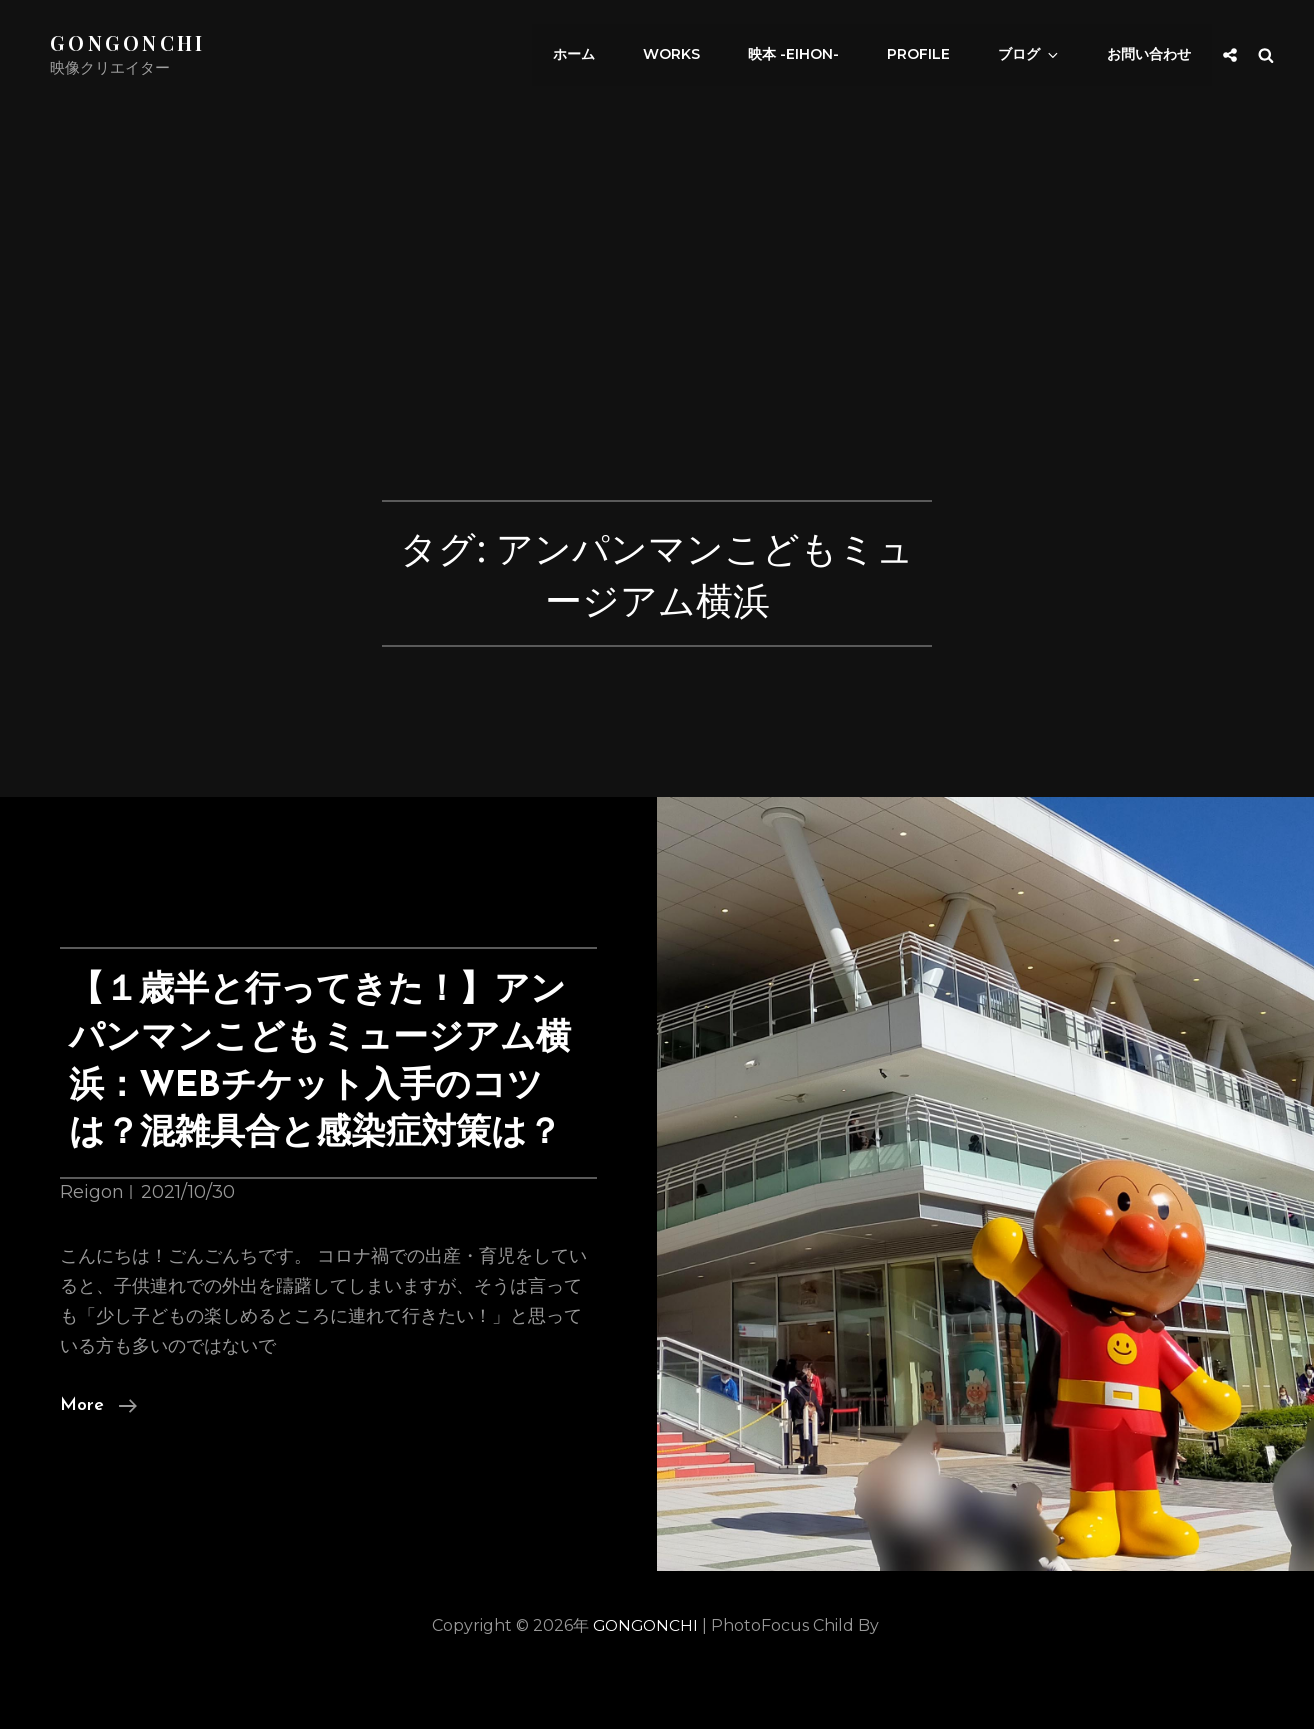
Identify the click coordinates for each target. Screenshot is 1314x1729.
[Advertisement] (657, 352)
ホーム (593, 55)
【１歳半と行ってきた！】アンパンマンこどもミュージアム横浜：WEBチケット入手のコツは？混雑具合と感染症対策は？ (319, 1086)
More (98, 1454)
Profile (928, 55)
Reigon (92, 1239)
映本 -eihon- (806, 55)
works (687, 55)
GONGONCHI (128, 42)
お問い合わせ (1150, 55)
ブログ (1036, 55)
